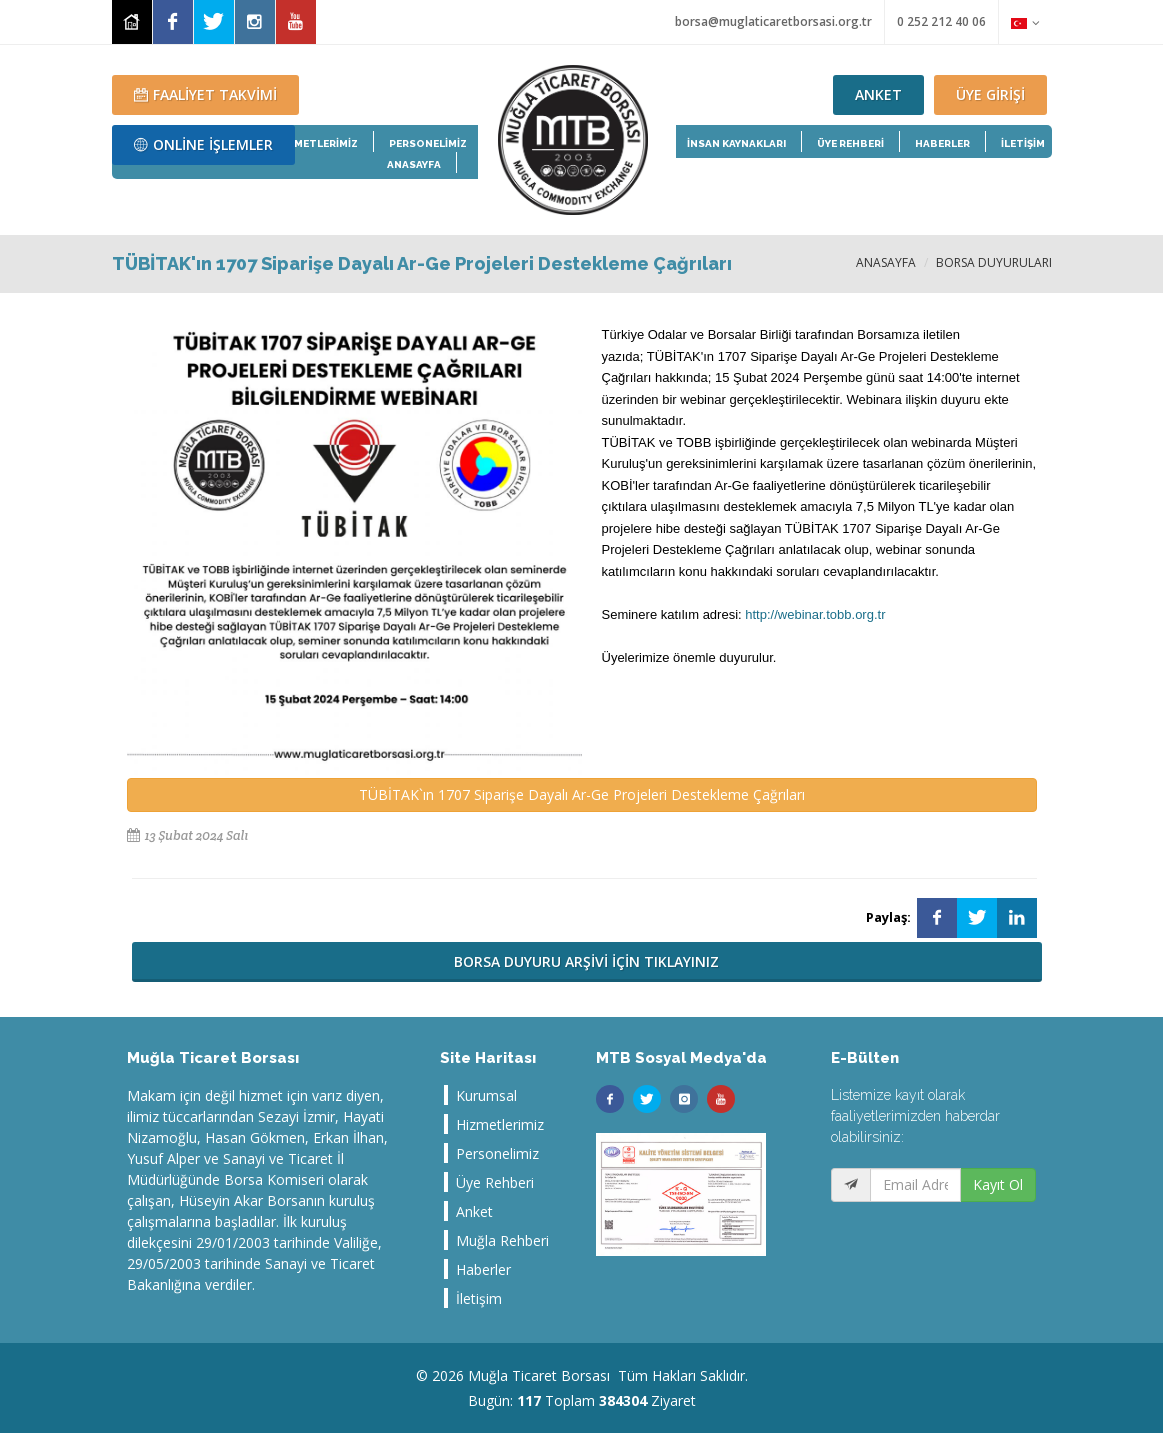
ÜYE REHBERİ (850, 143)
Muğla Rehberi (502, 1240)
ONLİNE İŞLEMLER (203, 144)
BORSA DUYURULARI (994, 262)
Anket (474, 1211)
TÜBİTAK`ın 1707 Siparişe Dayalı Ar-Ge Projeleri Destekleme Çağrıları (582, 794)
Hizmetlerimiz (500, 1124)
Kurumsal (486, 1095)
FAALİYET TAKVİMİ (205, 94)
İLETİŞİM (1023, 143)
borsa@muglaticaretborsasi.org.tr (773, 21)
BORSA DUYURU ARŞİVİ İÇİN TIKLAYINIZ (586, 961)
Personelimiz (497, 1153)
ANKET (878, 94)
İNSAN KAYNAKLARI (736, 143)
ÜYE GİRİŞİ (990, 94)
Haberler (483, 1269)
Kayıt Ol (998, 1184)
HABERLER (942, 143)
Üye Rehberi (495, 1182)
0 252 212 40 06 (941, 21)
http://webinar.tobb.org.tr (815, 614)
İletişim (479, 1298)
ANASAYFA (886, 262)
